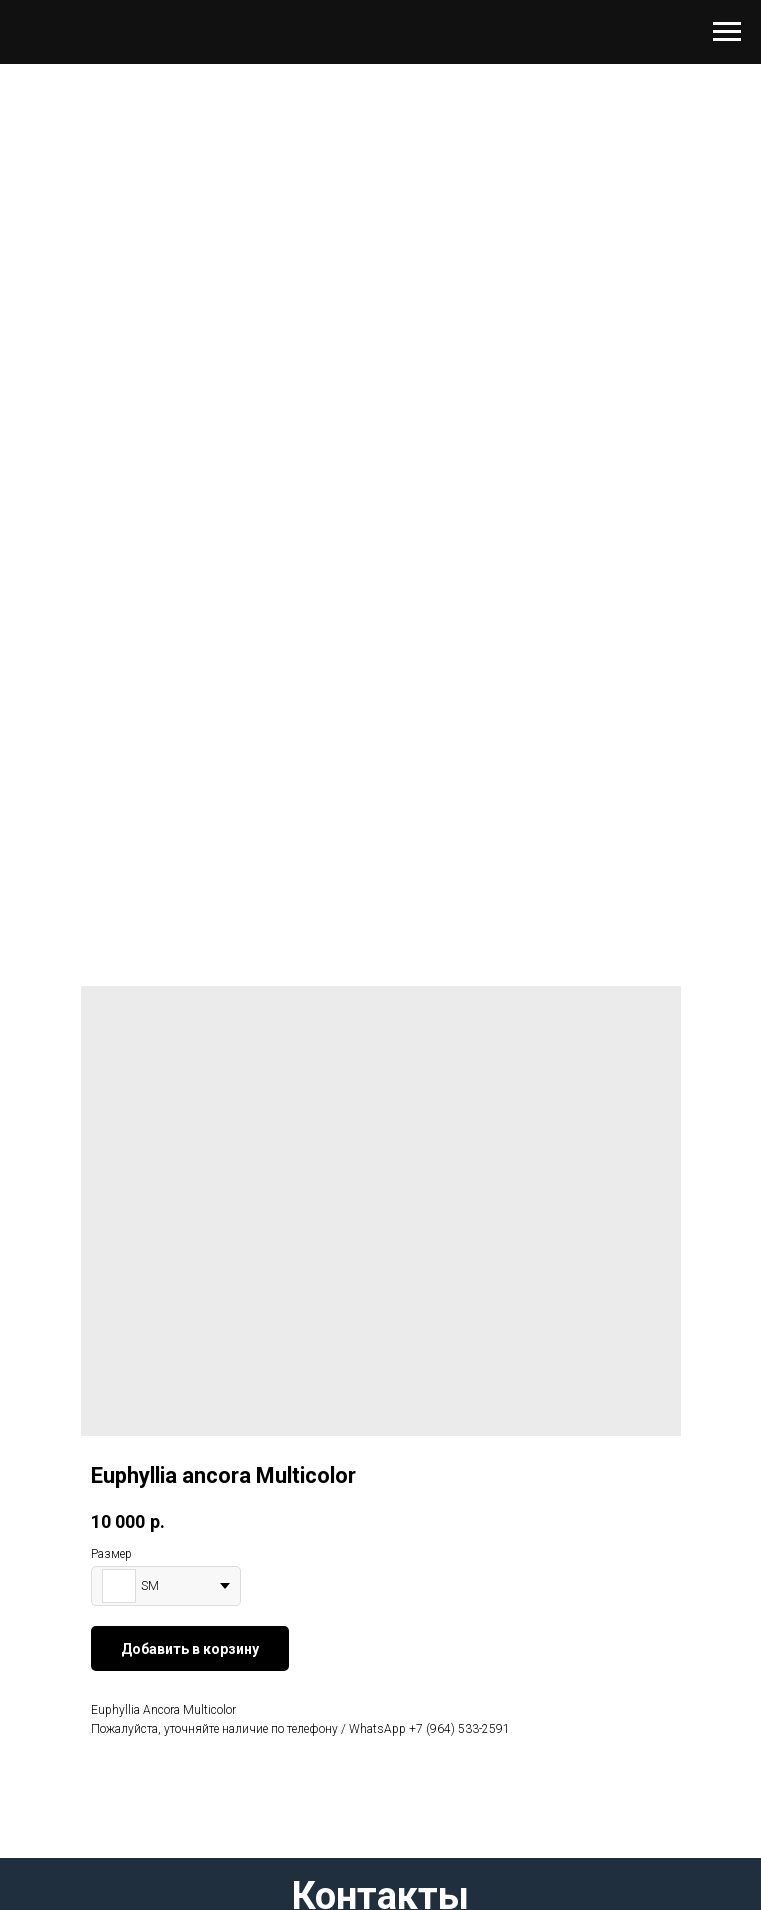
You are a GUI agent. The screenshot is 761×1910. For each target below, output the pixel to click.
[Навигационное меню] (727, 32)
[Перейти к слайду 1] (381, 836)
